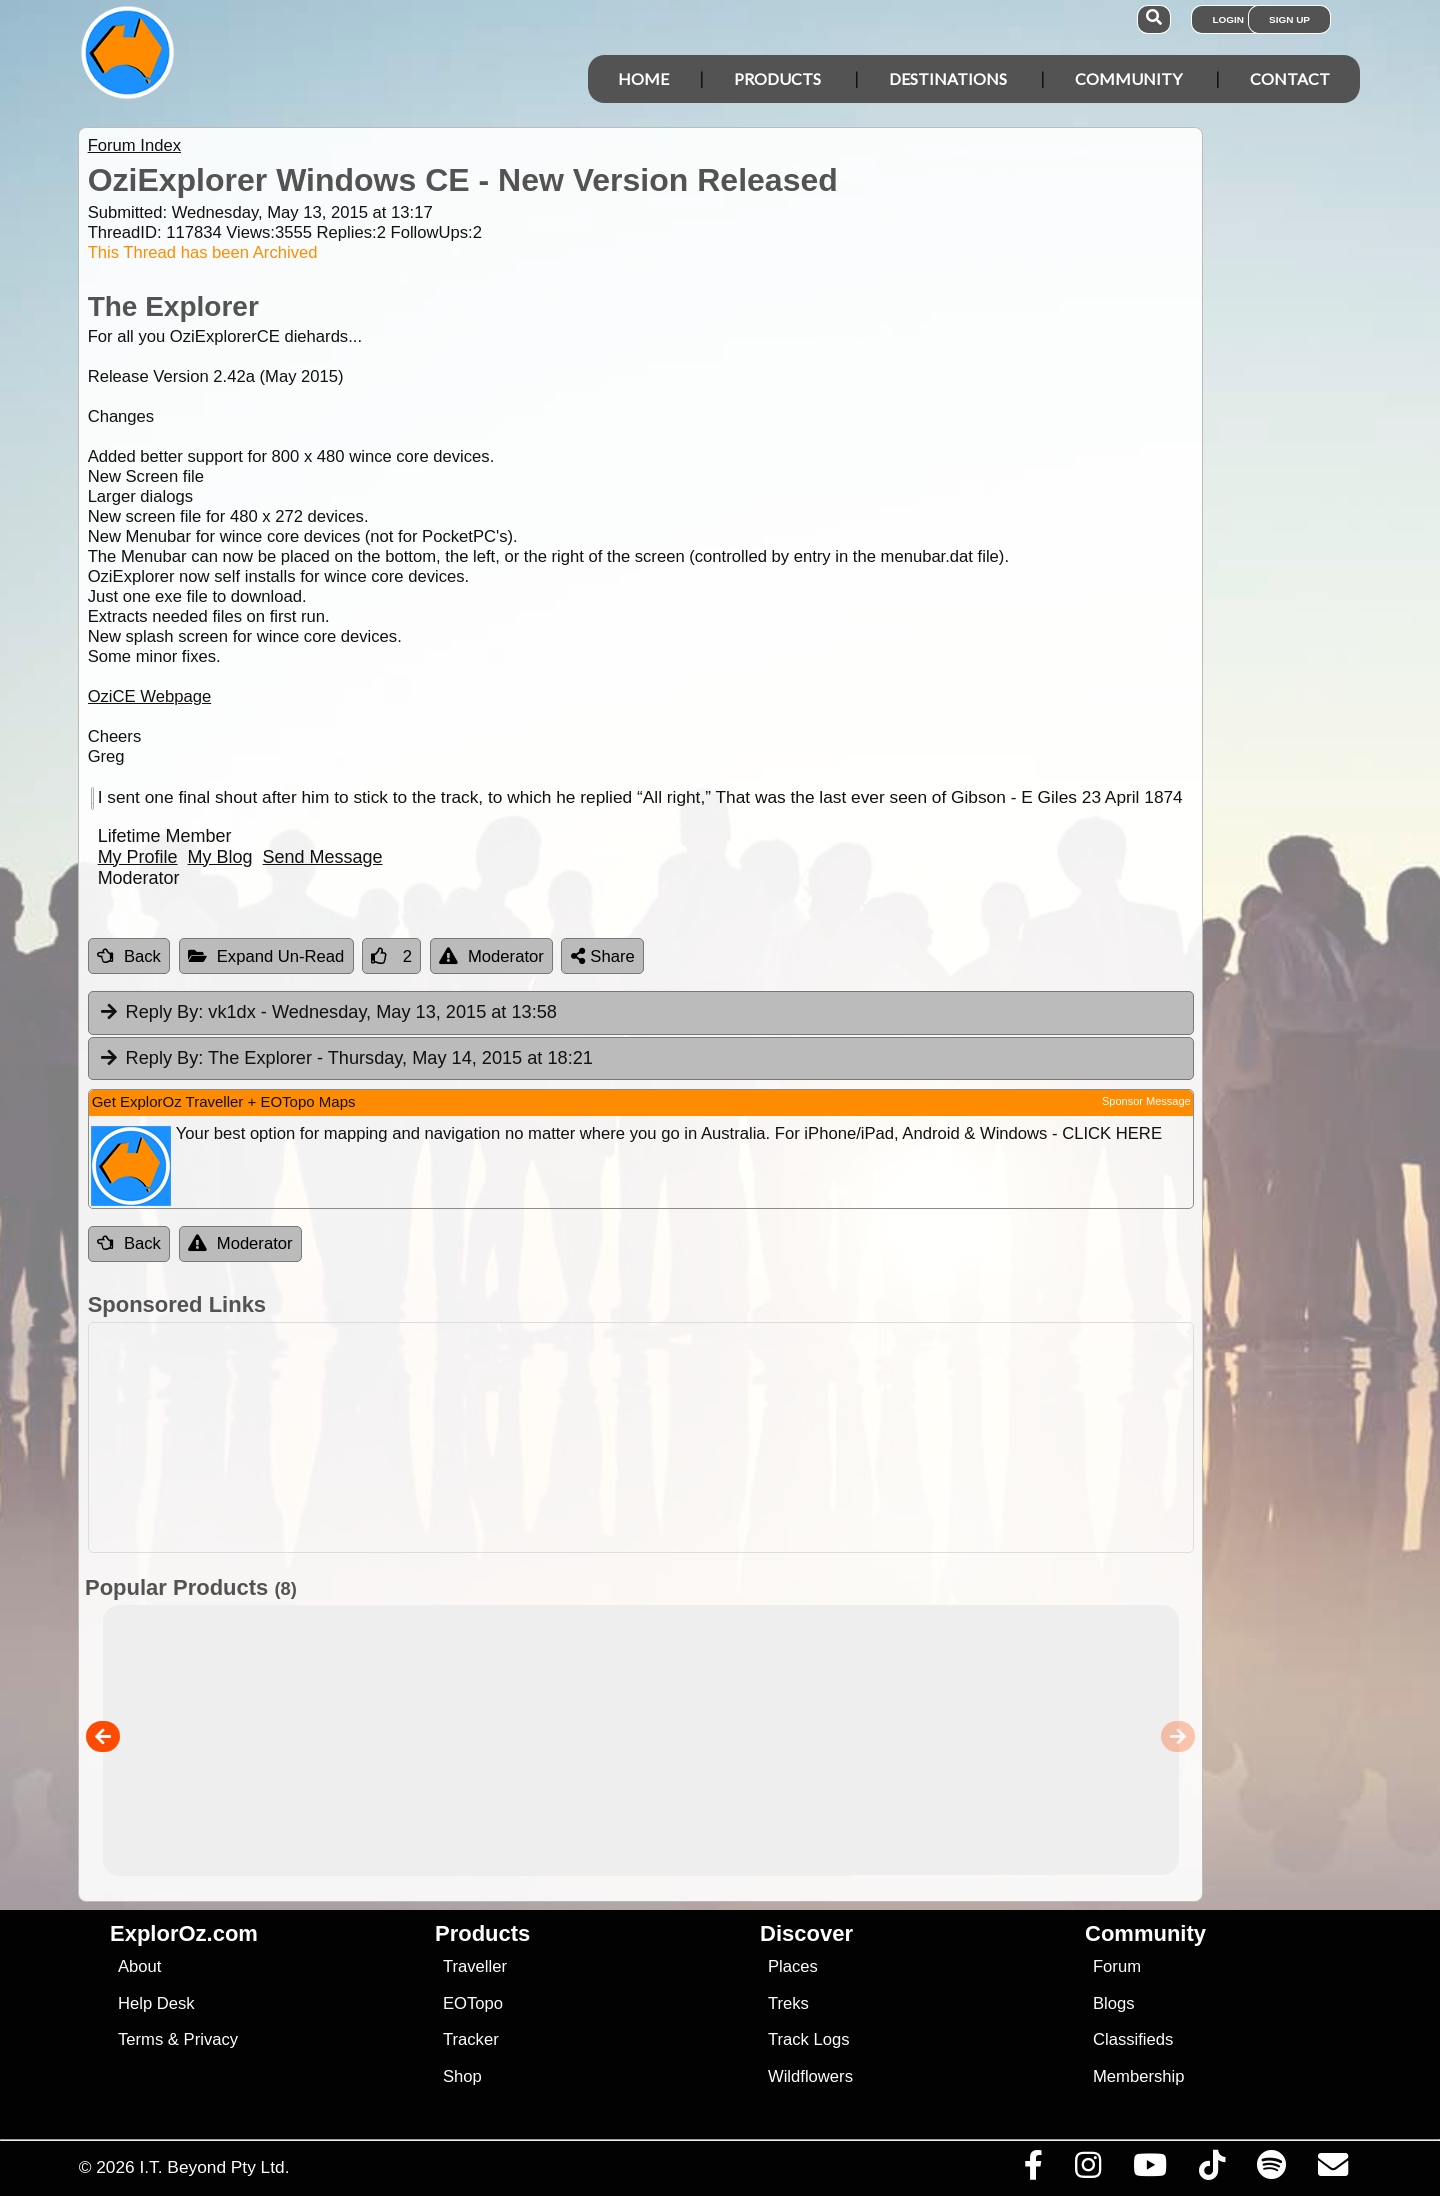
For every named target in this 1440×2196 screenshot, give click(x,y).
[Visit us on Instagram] (1087, 2170)
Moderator (491, 956)
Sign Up (1289, 19)
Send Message (323, 857)
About (139, 1966)
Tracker (471, 2039)
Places (793, 1966)
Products (777, 78)
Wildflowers (810, 2076)
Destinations (948, 78)
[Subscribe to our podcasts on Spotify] (1271, 2170)
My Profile (138, 857)
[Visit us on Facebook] (1033, 2170)
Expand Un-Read (266, 956)
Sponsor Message (1146, 1101)
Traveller (475, 1966)
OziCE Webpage (150, 696)
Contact (1290, 78)
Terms (140, 2039)
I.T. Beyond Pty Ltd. (214, 2167)
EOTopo (473, 2003)
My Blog (220, 857)
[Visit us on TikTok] (1211, 2170)
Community (1128, 78)
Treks (788, 2003)
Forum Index (134, 145)
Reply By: (165, 1012)
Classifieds (1133, 2039)
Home (643, 78)
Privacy (211, 2039)
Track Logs (809, 2039)
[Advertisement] (738, 1437)
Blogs (1114, 2003)
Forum (1117, 1966)
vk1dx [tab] (327, 1013)
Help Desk (156, 2003)
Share (603, 956)
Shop (462, 2076)
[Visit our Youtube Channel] (1149, 2170)
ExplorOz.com (184, 1933)
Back (129, 956)
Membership (1138, 2076)
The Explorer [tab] (345, 1059)
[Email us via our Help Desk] (1332, 2170)
